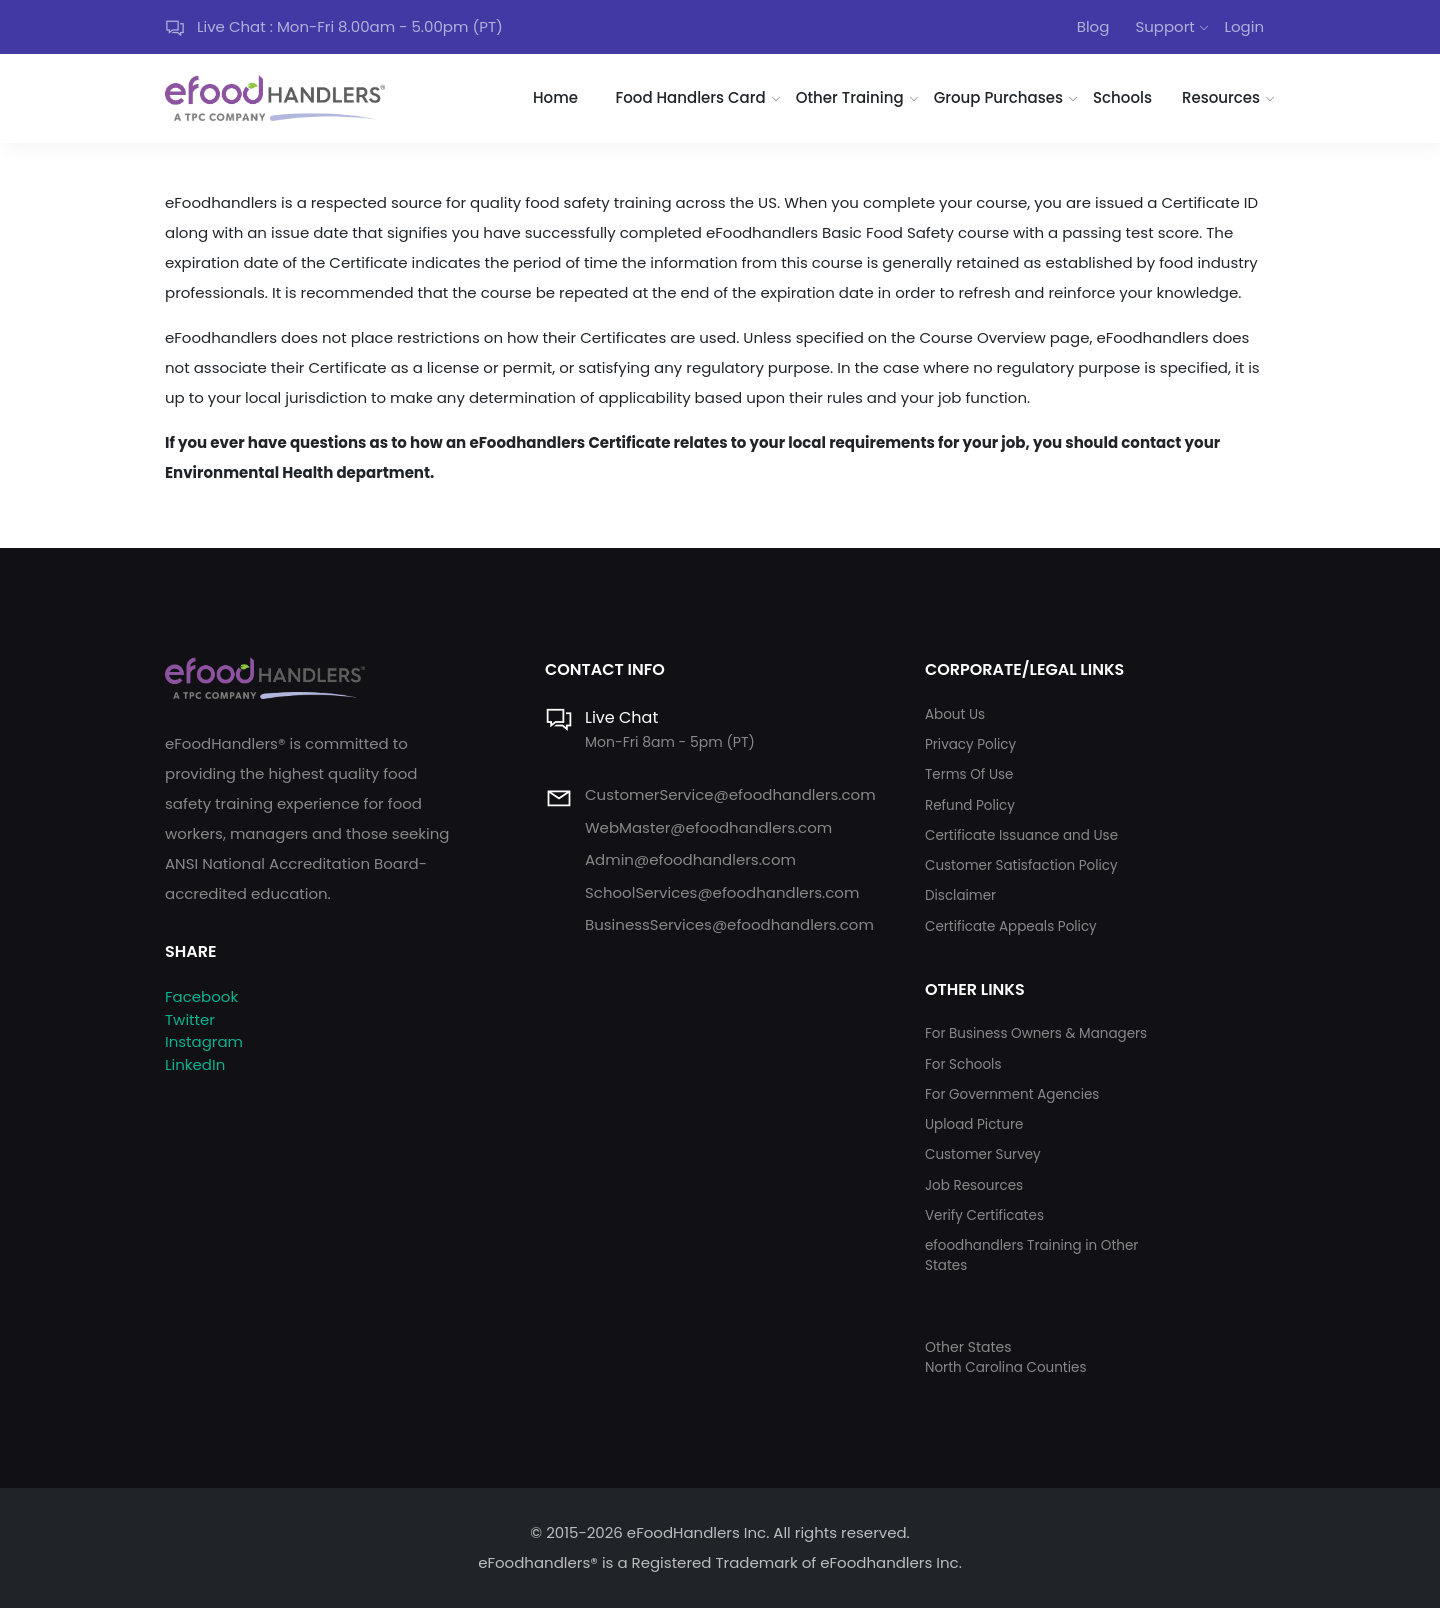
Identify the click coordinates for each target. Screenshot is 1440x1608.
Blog (1093, 26)
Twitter (190, 1019)
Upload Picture (974, 1124)
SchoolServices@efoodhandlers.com (722, 892)
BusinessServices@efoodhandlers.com (729, 924)
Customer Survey (983, 1154)
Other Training (850, 97)
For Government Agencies (1012, 1094)
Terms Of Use (969, 774)
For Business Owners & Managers (1036, 1033)
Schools (1122, 97)
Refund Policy (970, 805)
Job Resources (974, 1185)
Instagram (204, 1041)
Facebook (201, 996)
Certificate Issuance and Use (1021, 835)
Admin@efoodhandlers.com (690, 859)
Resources (1221, 97)
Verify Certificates (984, 1215)
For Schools (963, 1064)
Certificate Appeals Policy (1011, 926)
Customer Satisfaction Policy (1021, 865)
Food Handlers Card (691, 97)
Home (555, 97)
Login (1244, 26)
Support (1164, 26)
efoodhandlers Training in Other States (1031, 1255)
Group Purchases (998, 97)
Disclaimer (960, 895)
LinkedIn (195, 1064)
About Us (955, 714)
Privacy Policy (970, 744)
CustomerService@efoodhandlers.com (730, 794)
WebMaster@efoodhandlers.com (708, 827)
